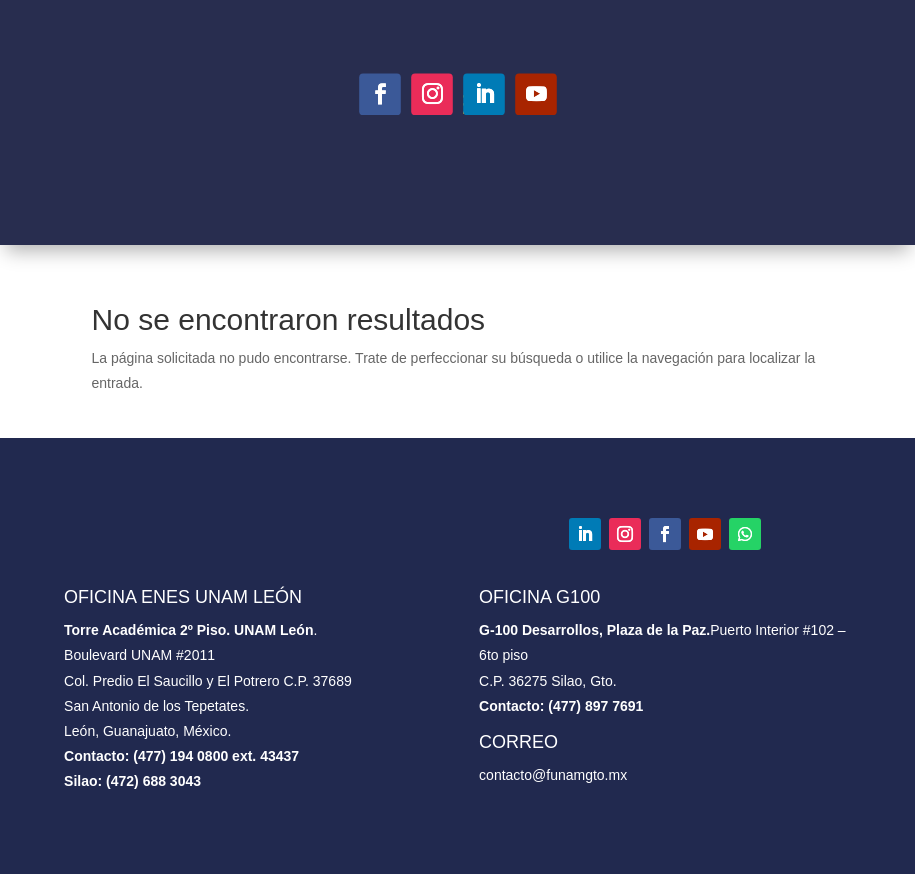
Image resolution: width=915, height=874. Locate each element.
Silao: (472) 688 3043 (132, 781)
